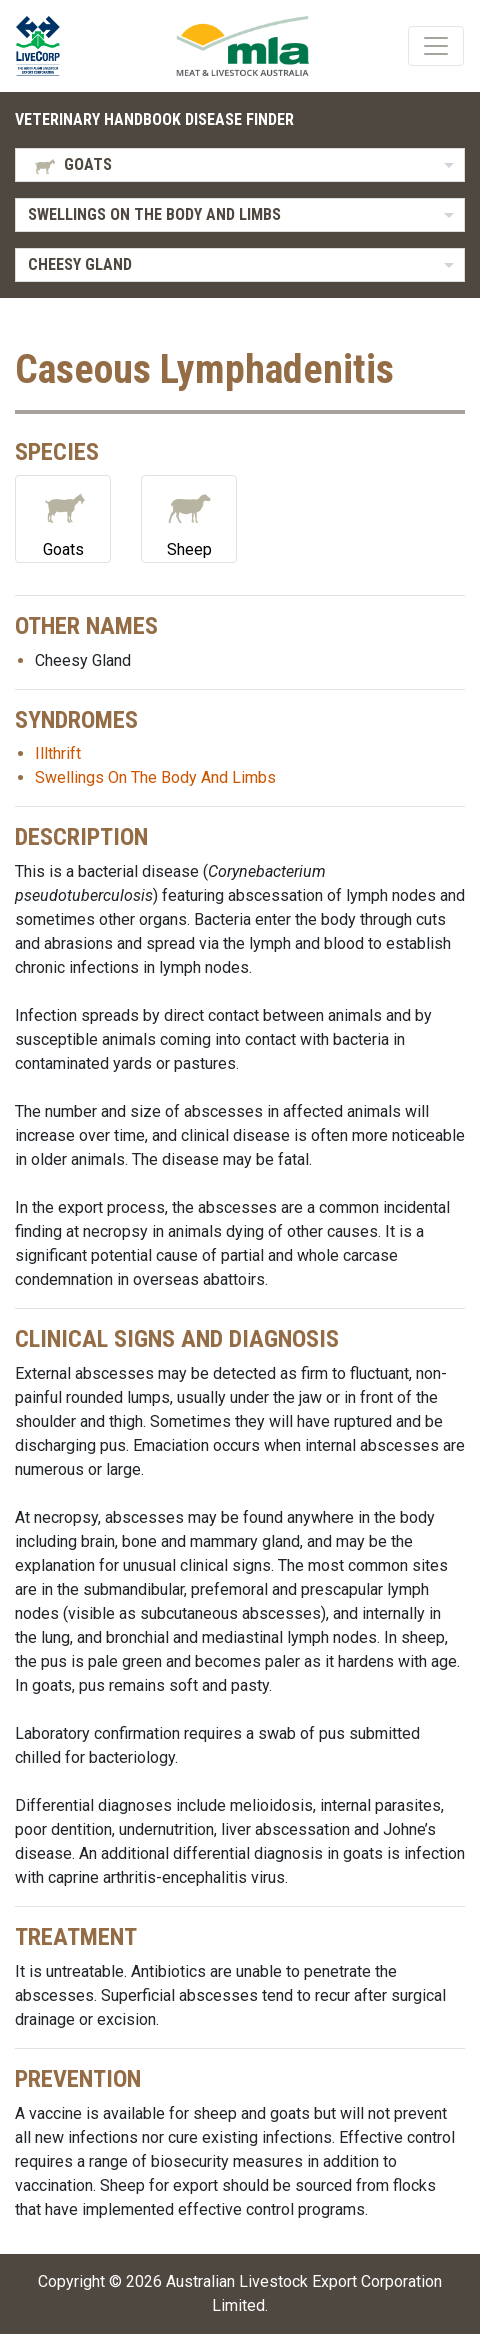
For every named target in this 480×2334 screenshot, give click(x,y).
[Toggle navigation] (436, 46)
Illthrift (58, 753)
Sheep (189, 517)
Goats (63, 517)
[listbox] (240, 165)
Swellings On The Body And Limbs (155, 777)
